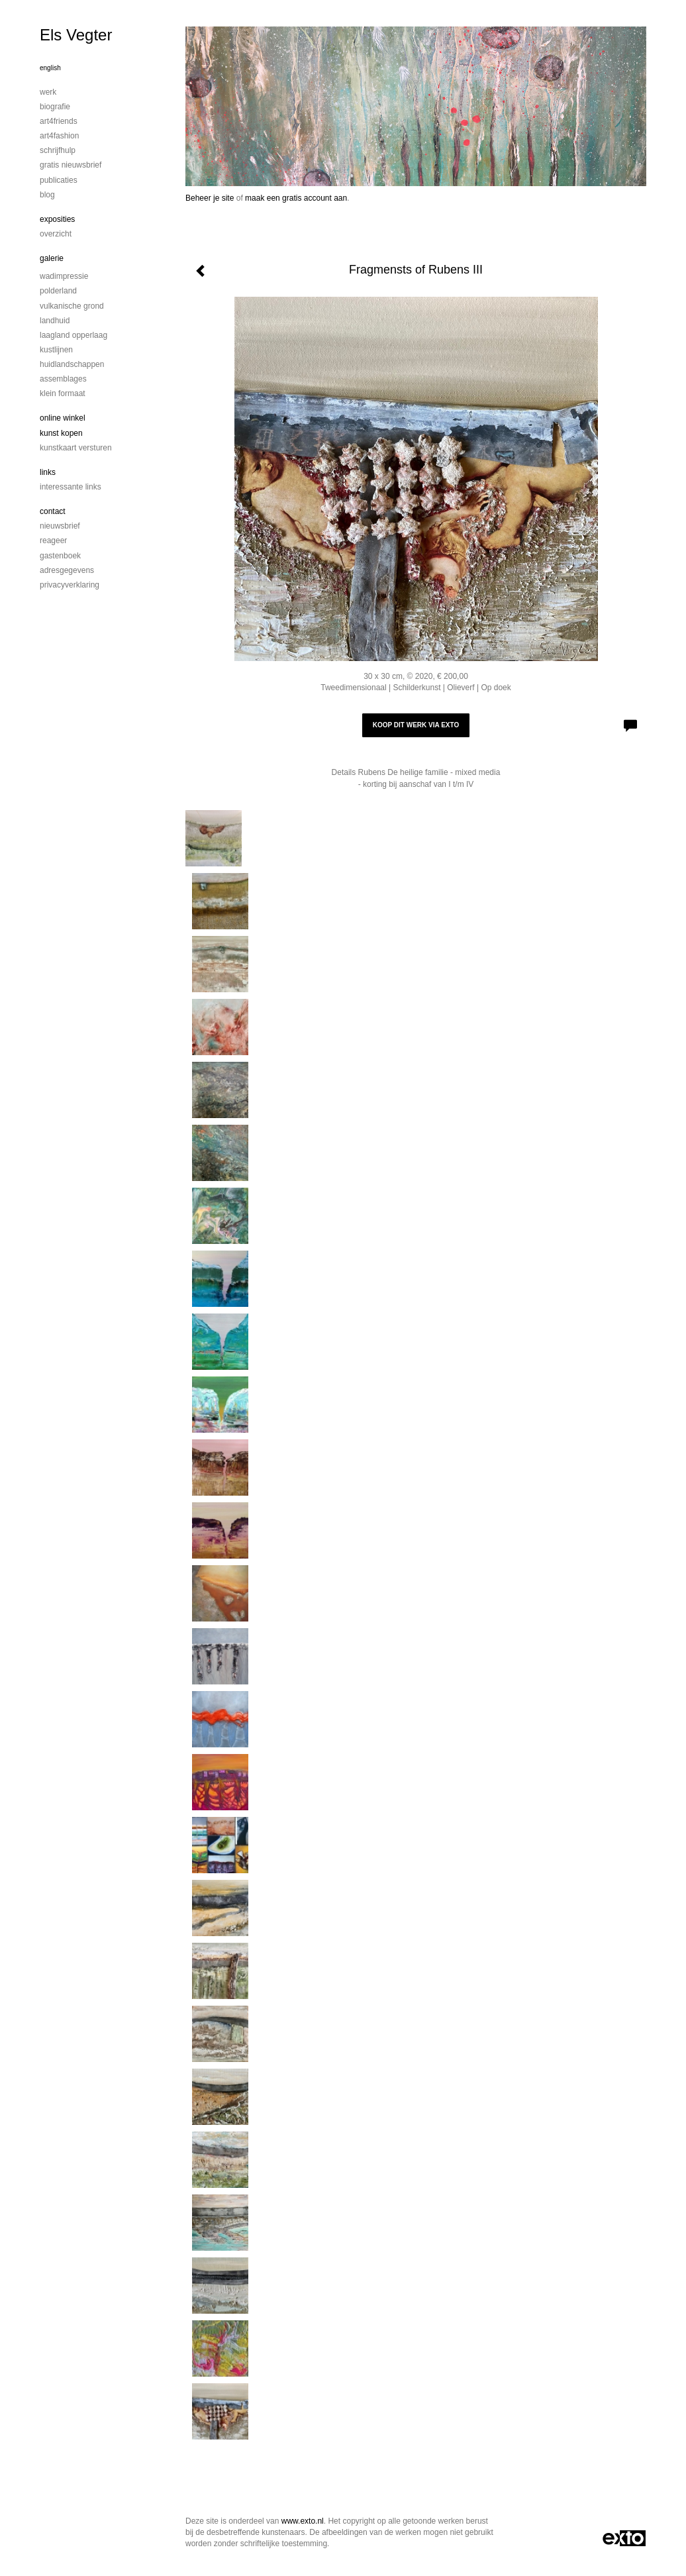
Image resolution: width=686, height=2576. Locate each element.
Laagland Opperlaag (73, 335)
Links (48, 472)
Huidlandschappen (72, 364)
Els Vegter (76, 35)
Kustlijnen (56, 349)
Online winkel (62, 418)
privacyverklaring (69, 585)
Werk (48, 92)
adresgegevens (67, 570)
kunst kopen (61, 433)
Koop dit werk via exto (416, 725)
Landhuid (55, 320)
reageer (53, 540)
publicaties (58, 180)
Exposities (57, 219)
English (50, 68)
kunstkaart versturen (76, 447)
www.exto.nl (302, 2521)
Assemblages (63, 379)
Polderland (58, 290)
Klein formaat (62, 393)
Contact (53, 511)
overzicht (56, 233)
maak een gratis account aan (296, 198)
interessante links (70, 486)
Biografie (55, 106)
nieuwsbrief (60, 526)
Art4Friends (58, 121)
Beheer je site (209, 198)
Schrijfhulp (57, 150)
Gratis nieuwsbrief (70, 165)
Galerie (52, 258)
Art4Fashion (59, 135)
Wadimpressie (64, 276)
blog (47, 194)
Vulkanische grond (72, 306)
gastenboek (60, 555)
